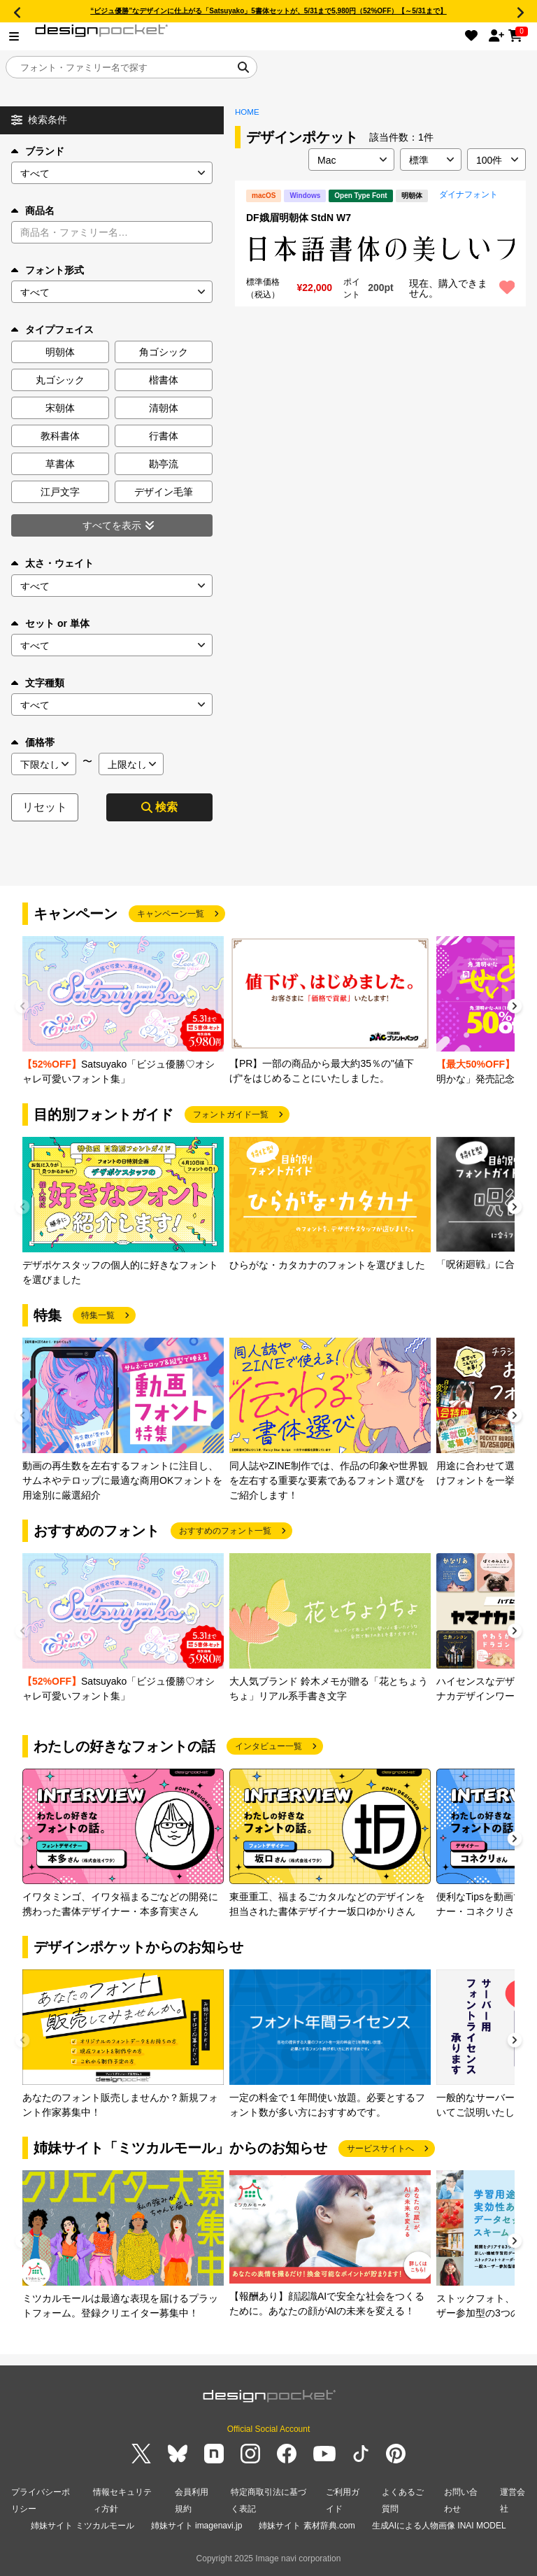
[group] (123, 1011)
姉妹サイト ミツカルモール (82, 2526)
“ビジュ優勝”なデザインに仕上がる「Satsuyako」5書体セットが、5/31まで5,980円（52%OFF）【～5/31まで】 (268, 11)
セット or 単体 (50, 623)
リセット (44, 807)
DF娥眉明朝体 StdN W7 (298, 217)
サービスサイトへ (380, 2148)
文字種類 (37, 682)
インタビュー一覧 (268, 1746)
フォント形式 (47, 270)
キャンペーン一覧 (170, 914)
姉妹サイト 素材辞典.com (307, 2526)
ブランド (37, 151)
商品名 (33, 210)
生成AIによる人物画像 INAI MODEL (439, 2526)
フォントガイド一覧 (230, 1114)
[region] (380, 249)
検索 (159, 807)
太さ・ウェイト (52, 563)
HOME (247, 112)
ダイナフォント (468, 194)
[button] (514, 1008)
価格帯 (33, 742)
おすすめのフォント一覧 (225, 1531)
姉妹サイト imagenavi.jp (197, 2526)
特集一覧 (98, 1315)
